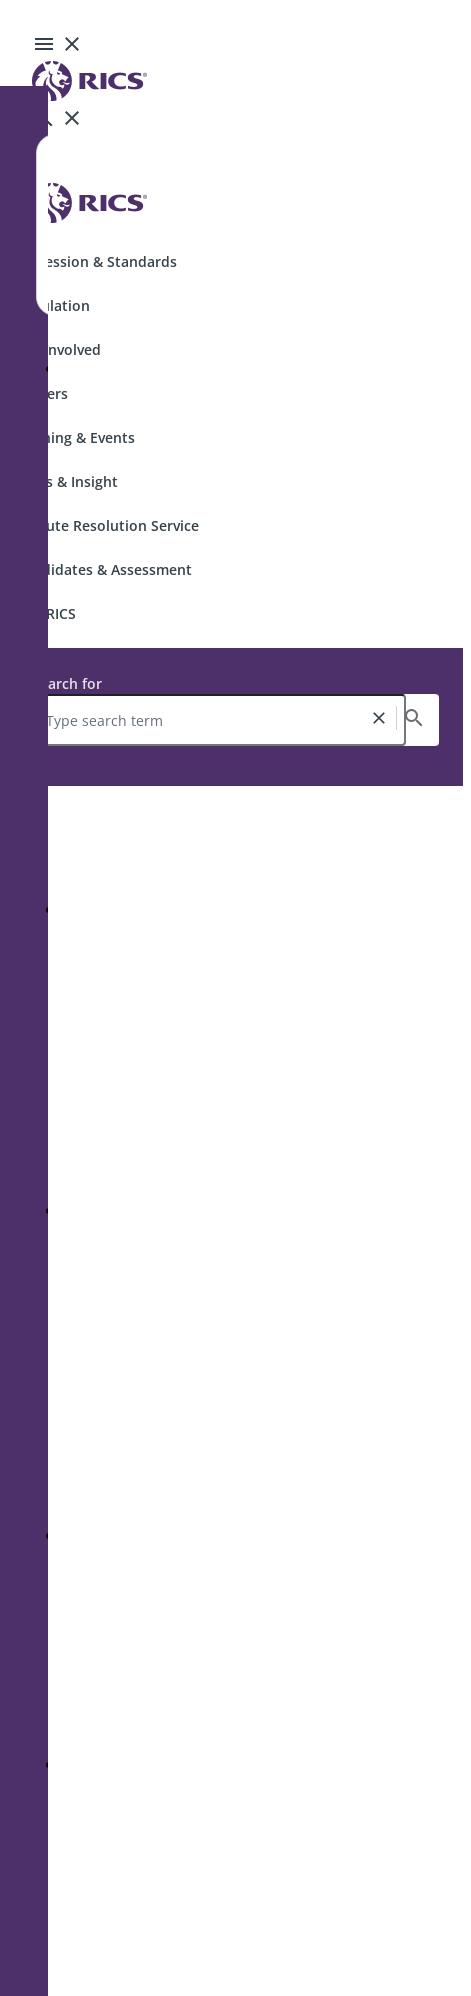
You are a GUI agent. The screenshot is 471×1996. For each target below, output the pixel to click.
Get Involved (58, 349)
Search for (67, 683)
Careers (42, 393)
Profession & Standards (96, 261)
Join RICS (46, 613)
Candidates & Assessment (104, 569)
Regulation (53, 305)
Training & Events (75, 437)
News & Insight (67, 481)
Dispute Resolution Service (107, 525)
